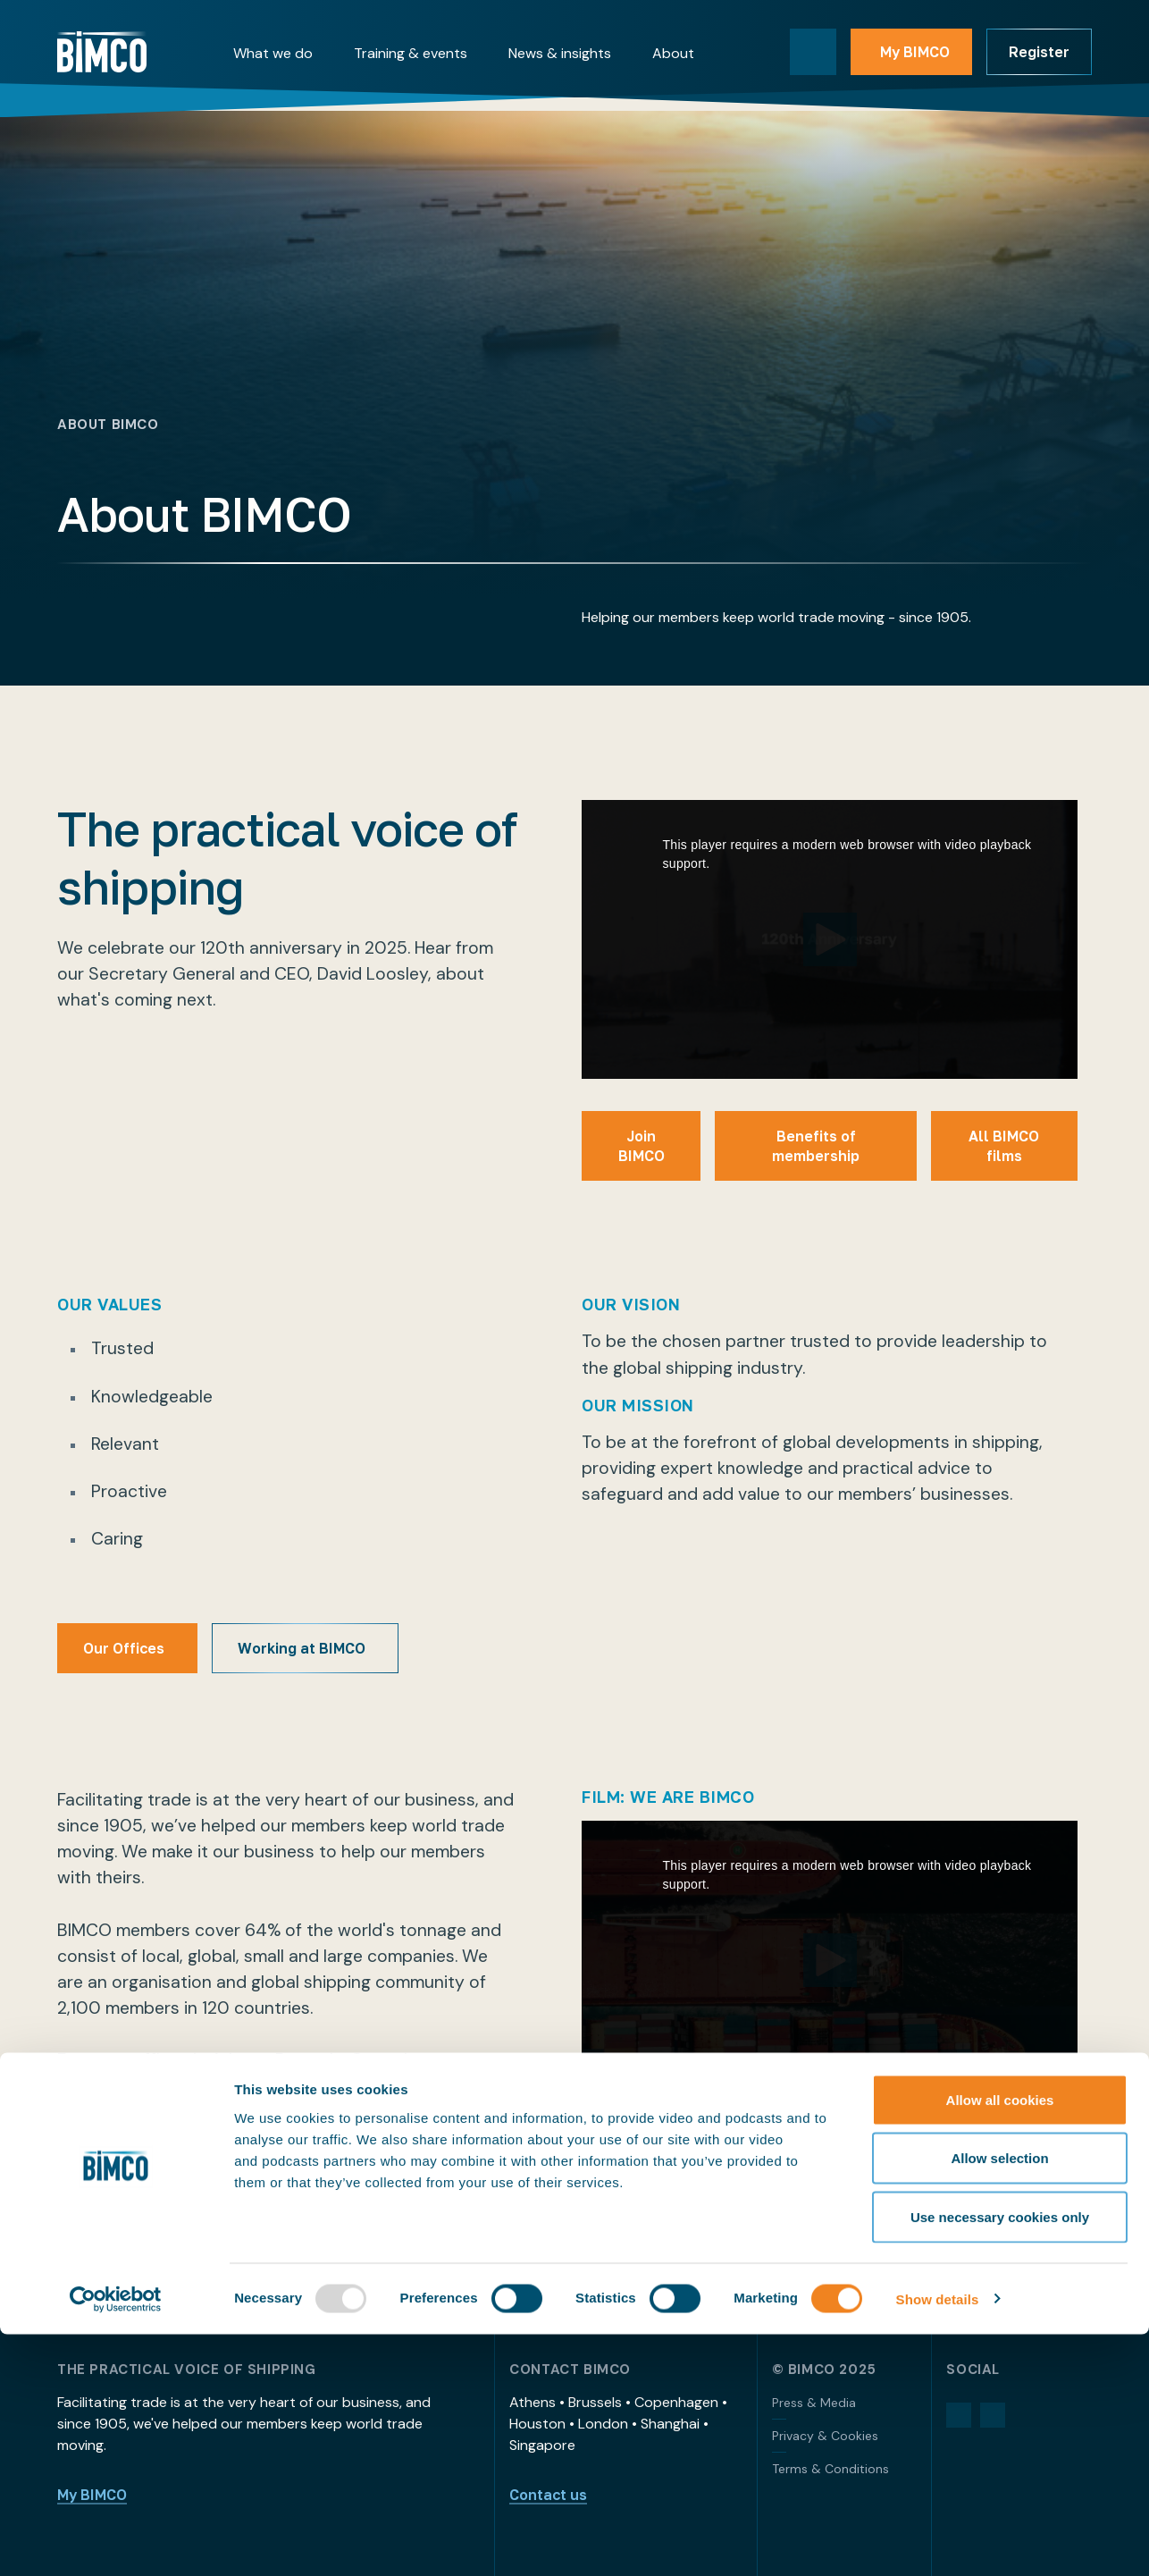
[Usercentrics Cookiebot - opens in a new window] (116, 2541)
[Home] (102, 52)
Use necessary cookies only (999, 2458)
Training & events (410, 53)
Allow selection (999, 2400)
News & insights (559, 53)
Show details (937, 2540)
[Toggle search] (813, 52)
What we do (273, 53)
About (673, 53)
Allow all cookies (1000, 2341)
